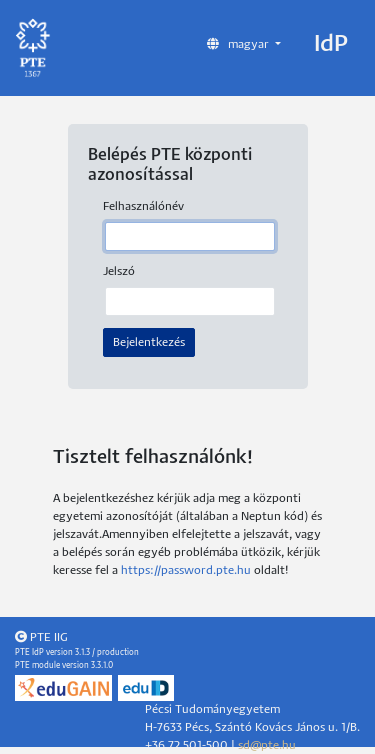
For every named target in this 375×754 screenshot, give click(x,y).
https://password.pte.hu (186, 570)
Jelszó (119, 271)
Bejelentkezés (149, 342)
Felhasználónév (143, 206)
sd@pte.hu (267, 745)
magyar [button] (239, 44)
